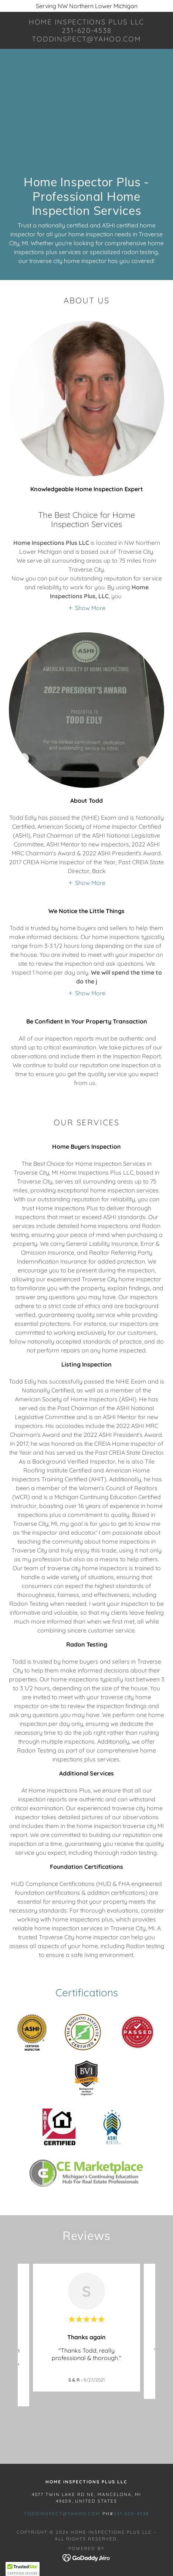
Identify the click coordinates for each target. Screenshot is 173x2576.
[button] (86, 607)
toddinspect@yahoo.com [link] (62, 2513)
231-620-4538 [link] (131, 2513)
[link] (86, 30)
